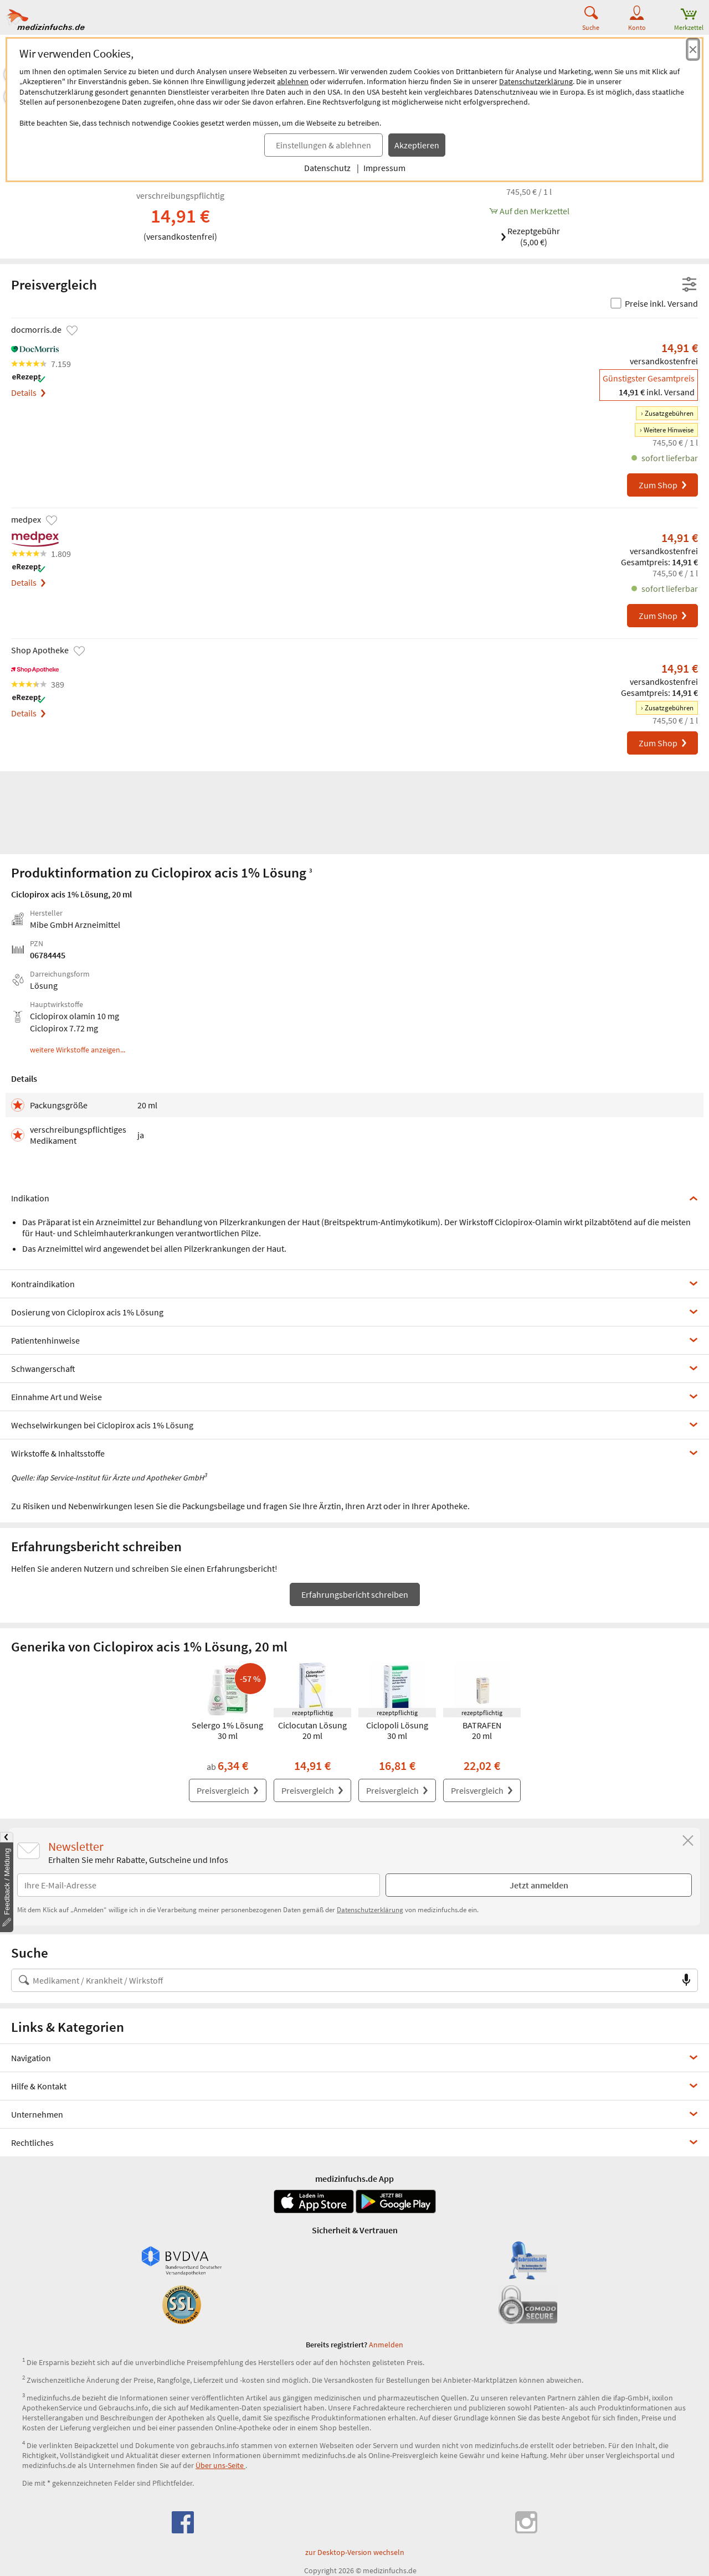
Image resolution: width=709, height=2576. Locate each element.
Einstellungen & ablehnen (323, 145)
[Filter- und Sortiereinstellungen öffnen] (689, 285)
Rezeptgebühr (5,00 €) (529, 236)
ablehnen (293, 81)
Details (28, 393)
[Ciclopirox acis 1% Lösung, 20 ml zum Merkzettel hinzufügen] (529, 210)
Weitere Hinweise (668, 430)
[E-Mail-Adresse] (198, 1885)
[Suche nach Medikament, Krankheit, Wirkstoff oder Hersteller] (343, 1980)
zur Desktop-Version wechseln (354, 2552)
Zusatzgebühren (669, 413)
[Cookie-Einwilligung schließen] (693, 49)
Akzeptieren (416, 145)
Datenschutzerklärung (536, 81)
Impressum (384, 167)
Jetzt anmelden (539, 1885)
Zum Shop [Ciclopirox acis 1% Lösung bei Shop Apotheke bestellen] (663, 742)
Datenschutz (327, 167)
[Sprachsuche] (686, 1980)
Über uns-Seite (220, 2465)
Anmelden (386, 2345)
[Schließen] (688, 1841)
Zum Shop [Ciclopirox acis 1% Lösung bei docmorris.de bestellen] (663, 485)
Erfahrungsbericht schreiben (354, 1594)
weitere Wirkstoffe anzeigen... (77, 1050)
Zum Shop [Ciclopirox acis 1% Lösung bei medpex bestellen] (663, 615)
